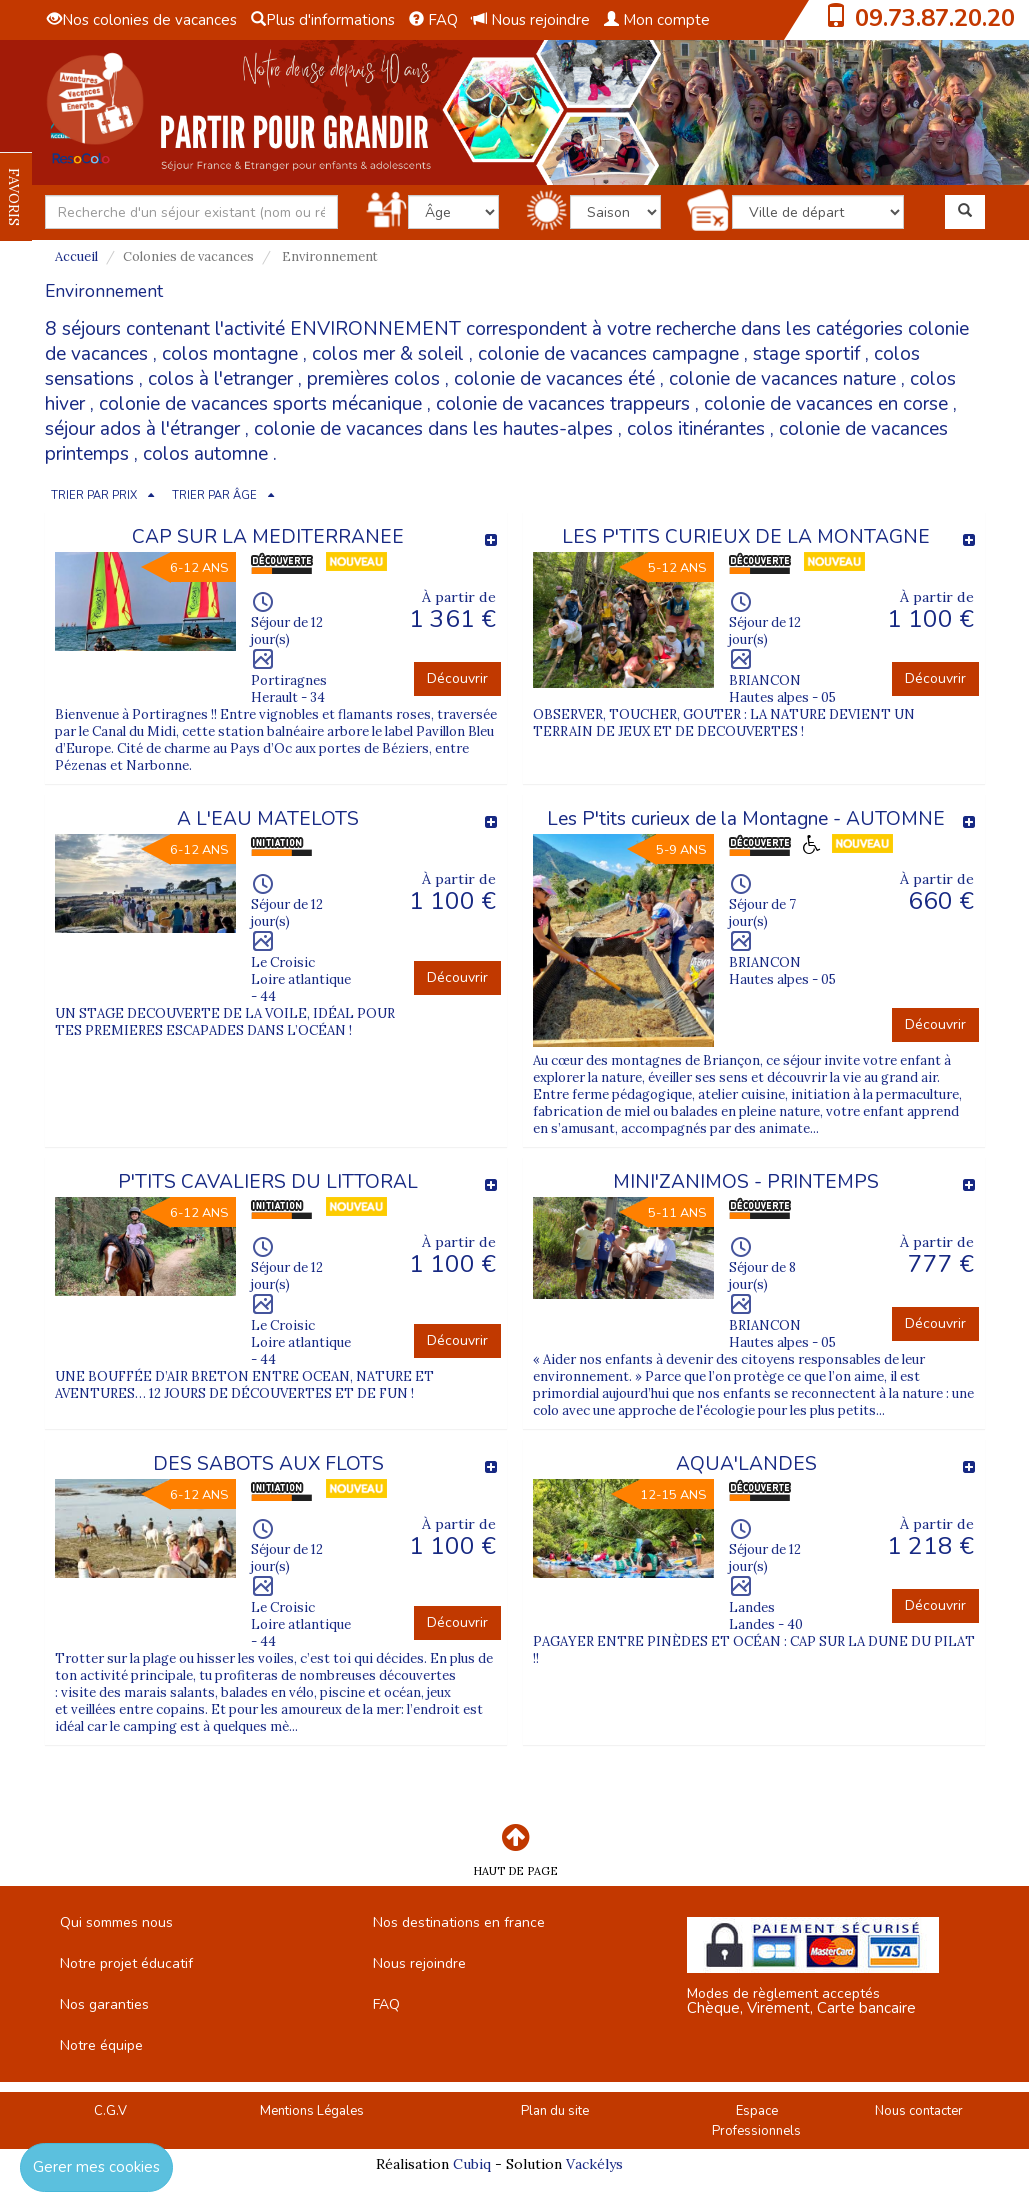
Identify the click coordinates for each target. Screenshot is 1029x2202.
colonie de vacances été (554, 379)
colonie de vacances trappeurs (563, 404)
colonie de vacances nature (782, 379)
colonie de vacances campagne (608, 354)
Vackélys (594, 2164)
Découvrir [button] (457, 678)
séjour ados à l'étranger (142, 429)
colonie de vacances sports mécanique (260, 404)
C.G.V (110, 2111)
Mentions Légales (312, 2111)
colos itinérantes (696, 429)
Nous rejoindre (531, 20)
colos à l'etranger (220, 379)
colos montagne (230, 354)
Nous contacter (919, 2111)
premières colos (373, 379)
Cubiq (472, 2164)
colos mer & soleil (388, 354)
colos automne (205, 454)
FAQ (433, 20)
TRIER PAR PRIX (94, 495)
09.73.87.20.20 (935, 18)
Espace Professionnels (756, 2121)
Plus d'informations (323, 20)
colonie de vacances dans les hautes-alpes (433, 429)
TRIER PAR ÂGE (214, 495)
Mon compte (657, 20)
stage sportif (806, 354)
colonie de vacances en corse (826, 404)
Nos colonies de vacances (142, 20)
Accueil (76, 256)
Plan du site (555, 2111)
